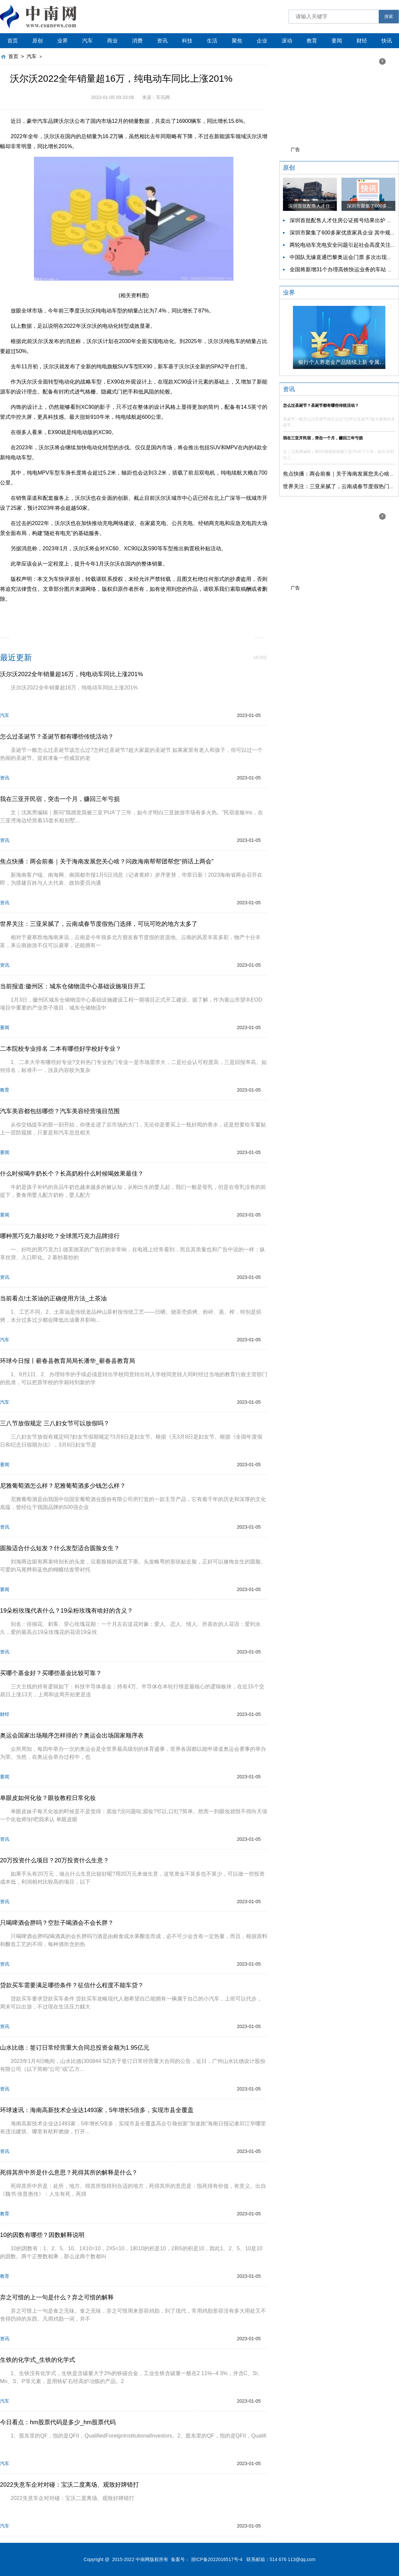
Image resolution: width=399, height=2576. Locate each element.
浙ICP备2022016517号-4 (217, 2559)
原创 (37, 41)
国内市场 (127, 614)
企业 (262, 41)
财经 (361, 41)
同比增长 (152, 614)
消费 (137, 41)
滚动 (287, 41)
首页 (12, 41)
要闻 (337, 41)
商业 (112, 41)
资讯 (162, 41)
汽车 (87, 41)
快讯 (386, 41)
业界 (62, 41)
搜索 (388, 16)
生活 (212, 41)
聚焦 (237, 41)
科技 (187, 41)
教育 (312, 41)
